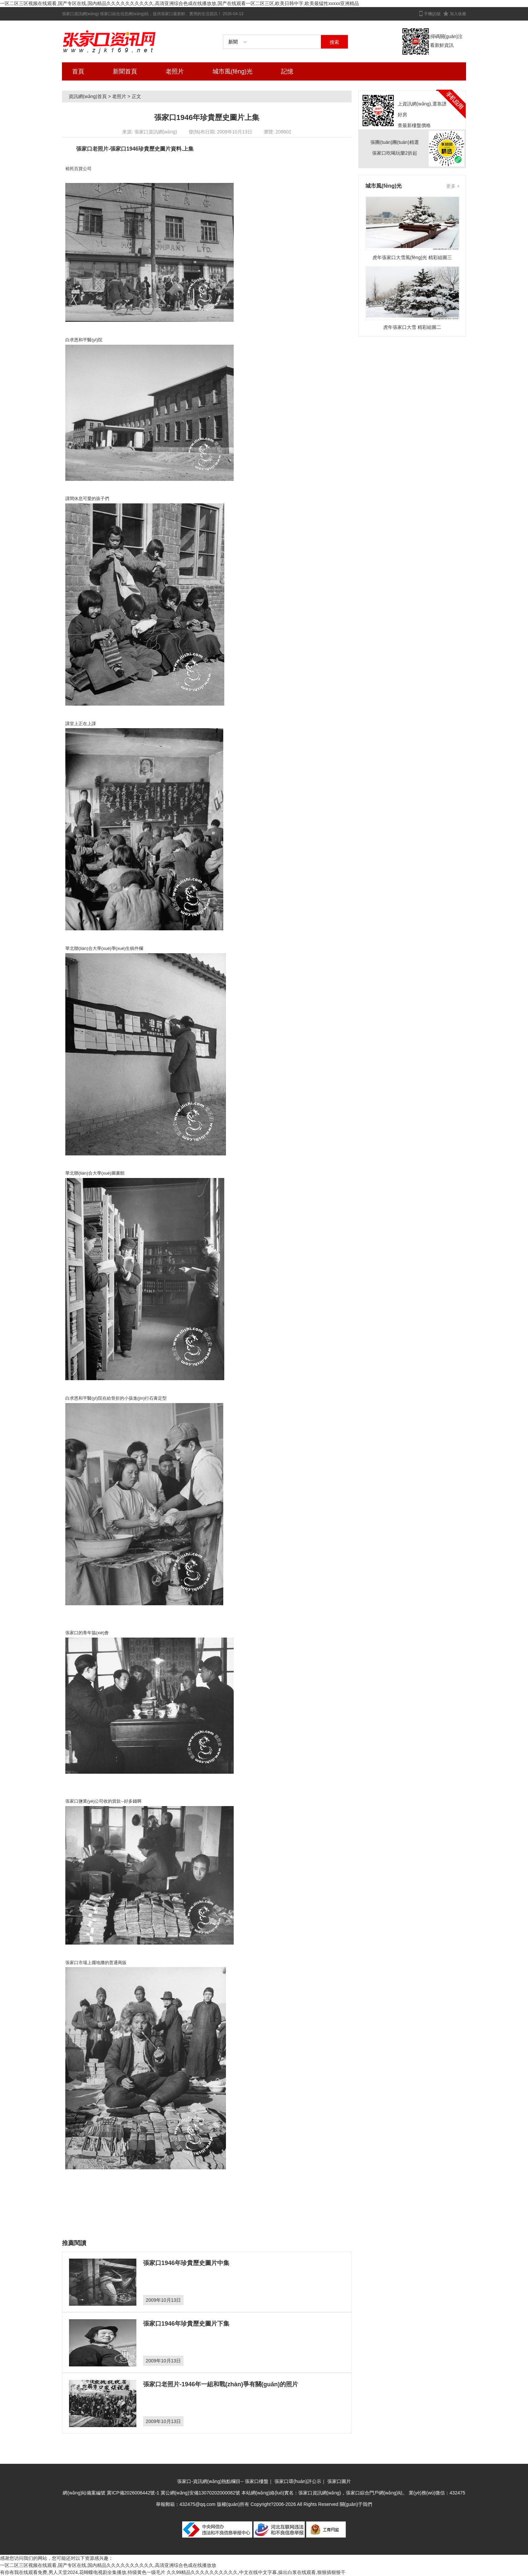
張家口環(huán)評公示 (297, 2481)
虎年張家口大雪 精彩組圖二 (412, 327)
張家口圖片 (339, 2481)
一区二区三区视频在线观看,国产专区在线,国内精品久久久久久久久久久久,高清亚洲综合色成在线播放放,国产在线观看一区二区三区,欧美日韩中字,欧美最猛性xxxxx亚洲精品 (179, 3)
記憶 (287, 71)
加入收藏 (458, 13)
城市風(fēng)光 (232, 71)
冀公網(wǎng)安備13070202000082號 (200, 2492)
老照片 (175, 71)
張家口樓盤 (256, 2481)
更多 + (453, 186)
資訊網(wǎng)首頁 (88, 96)
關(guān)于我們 (356, 2504)
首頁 (78, 71)
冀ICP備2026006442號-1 (133, 2492)
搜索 (334, 42)
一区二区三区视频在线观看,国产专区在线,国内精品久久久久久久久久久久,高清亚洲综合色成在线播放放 (108, 2565)
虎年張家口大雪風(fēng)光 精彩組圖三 (412, 257)
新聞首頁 (125, 71)
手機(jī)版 (432, 13)
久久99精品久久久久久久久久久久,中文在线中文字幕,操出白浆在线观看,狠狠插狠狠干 (256, 2572)
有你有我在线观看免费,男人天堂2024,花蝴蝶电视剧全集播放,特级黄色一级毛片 (82, 2572)
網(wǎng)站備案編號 (85, 2492)
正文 (136, 96)
